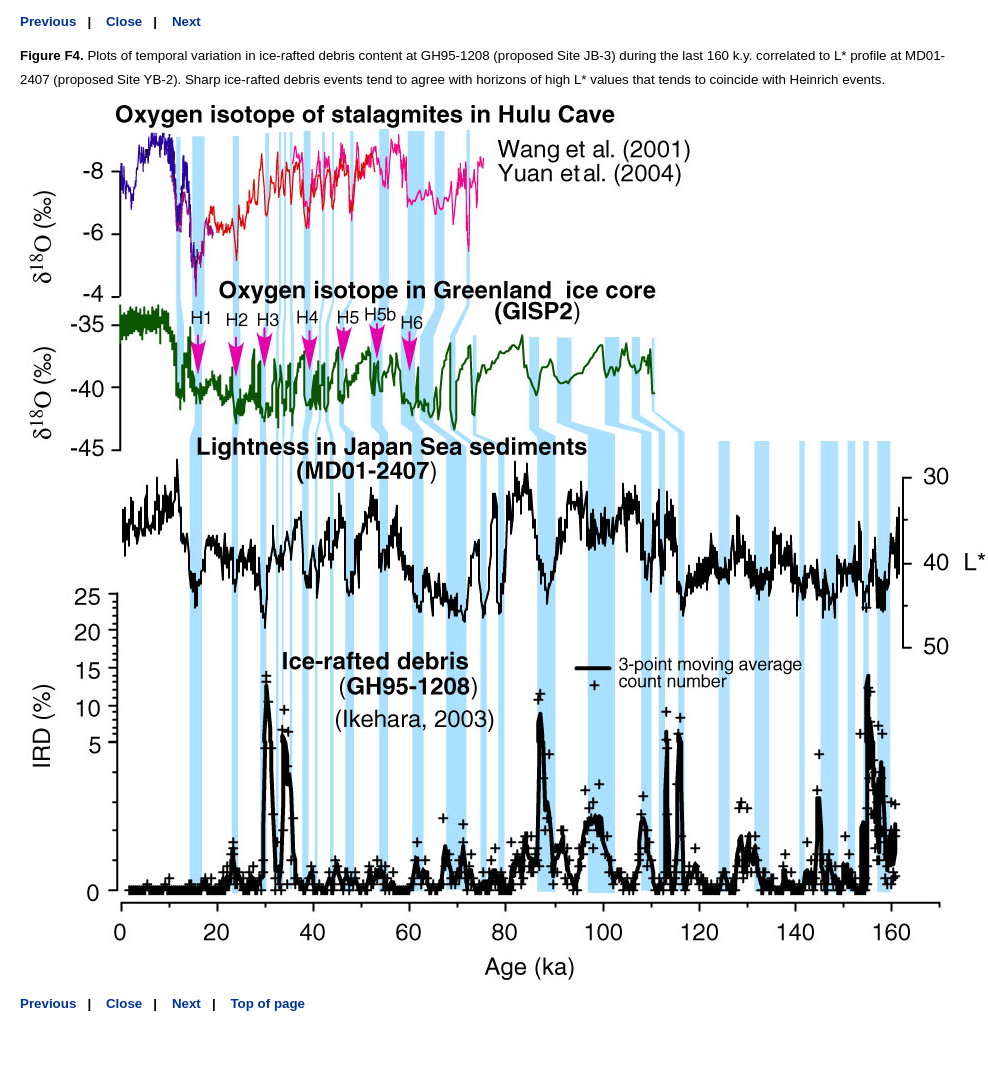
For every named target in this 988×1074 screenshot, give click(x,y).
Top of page (267, 1003)
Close (124, 21)
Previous (48, 21)
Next (186, 21)
